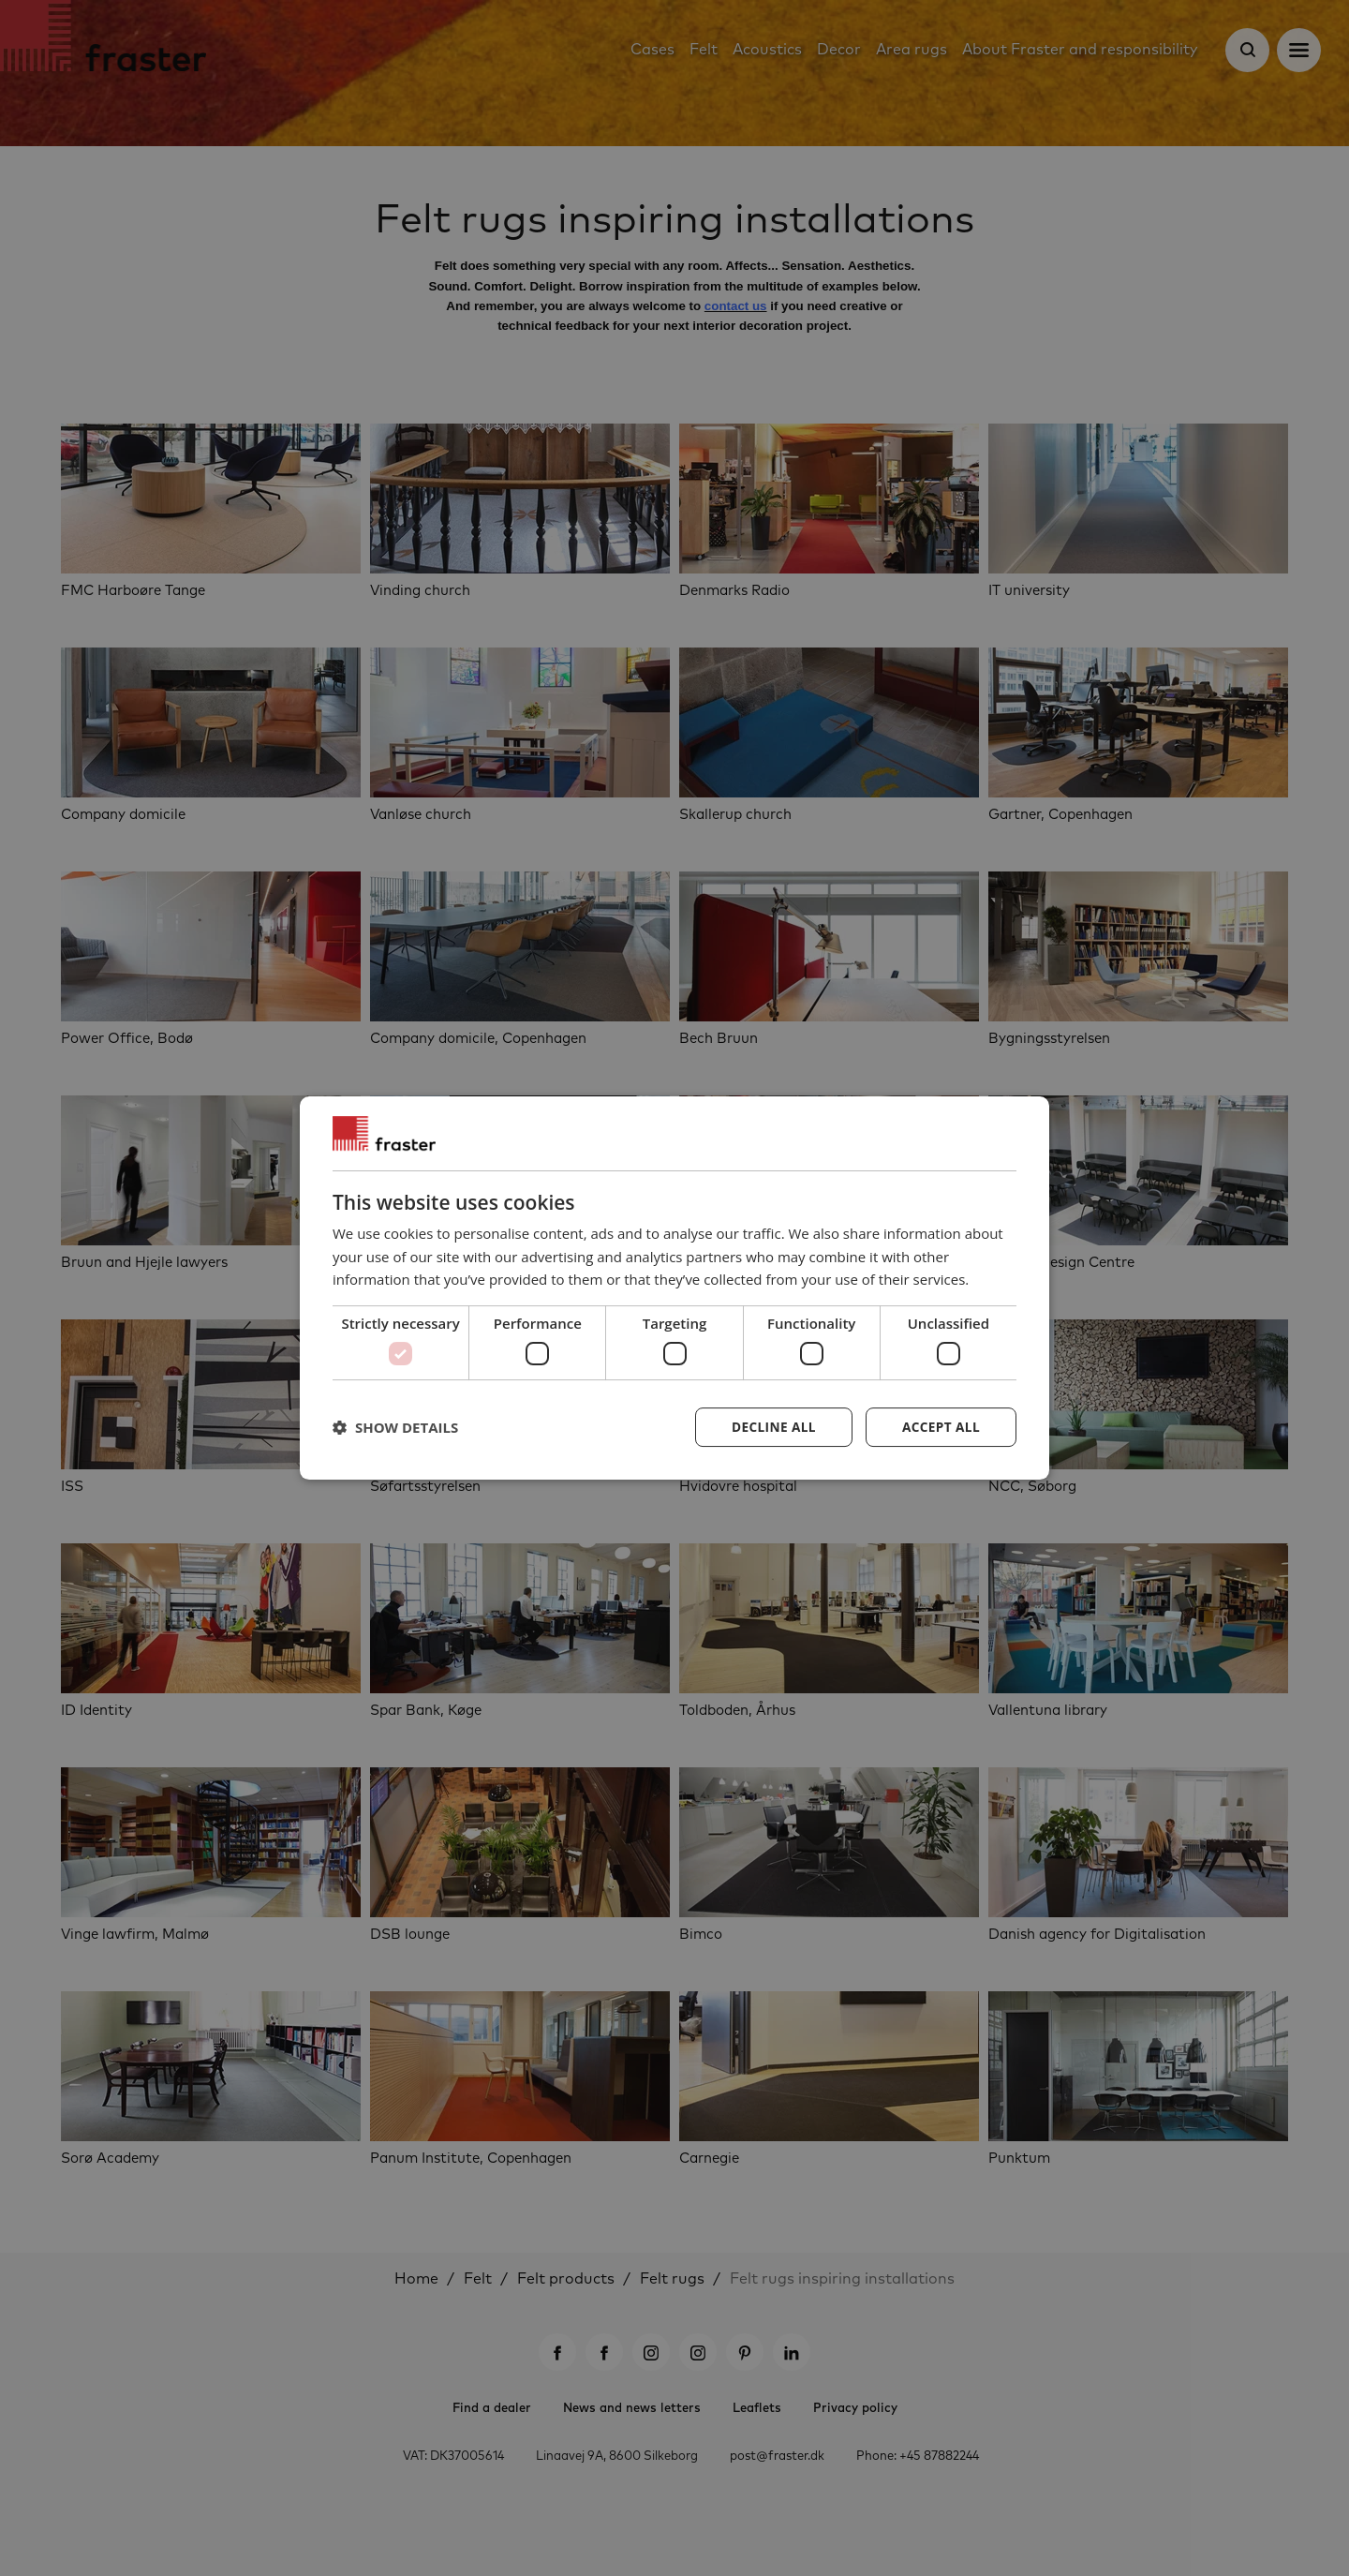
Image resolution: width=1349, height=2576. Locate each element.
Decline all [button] (770, 1427)
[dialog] (674, 1288)
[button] (395, 1427)
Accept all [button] (940, 1427)
